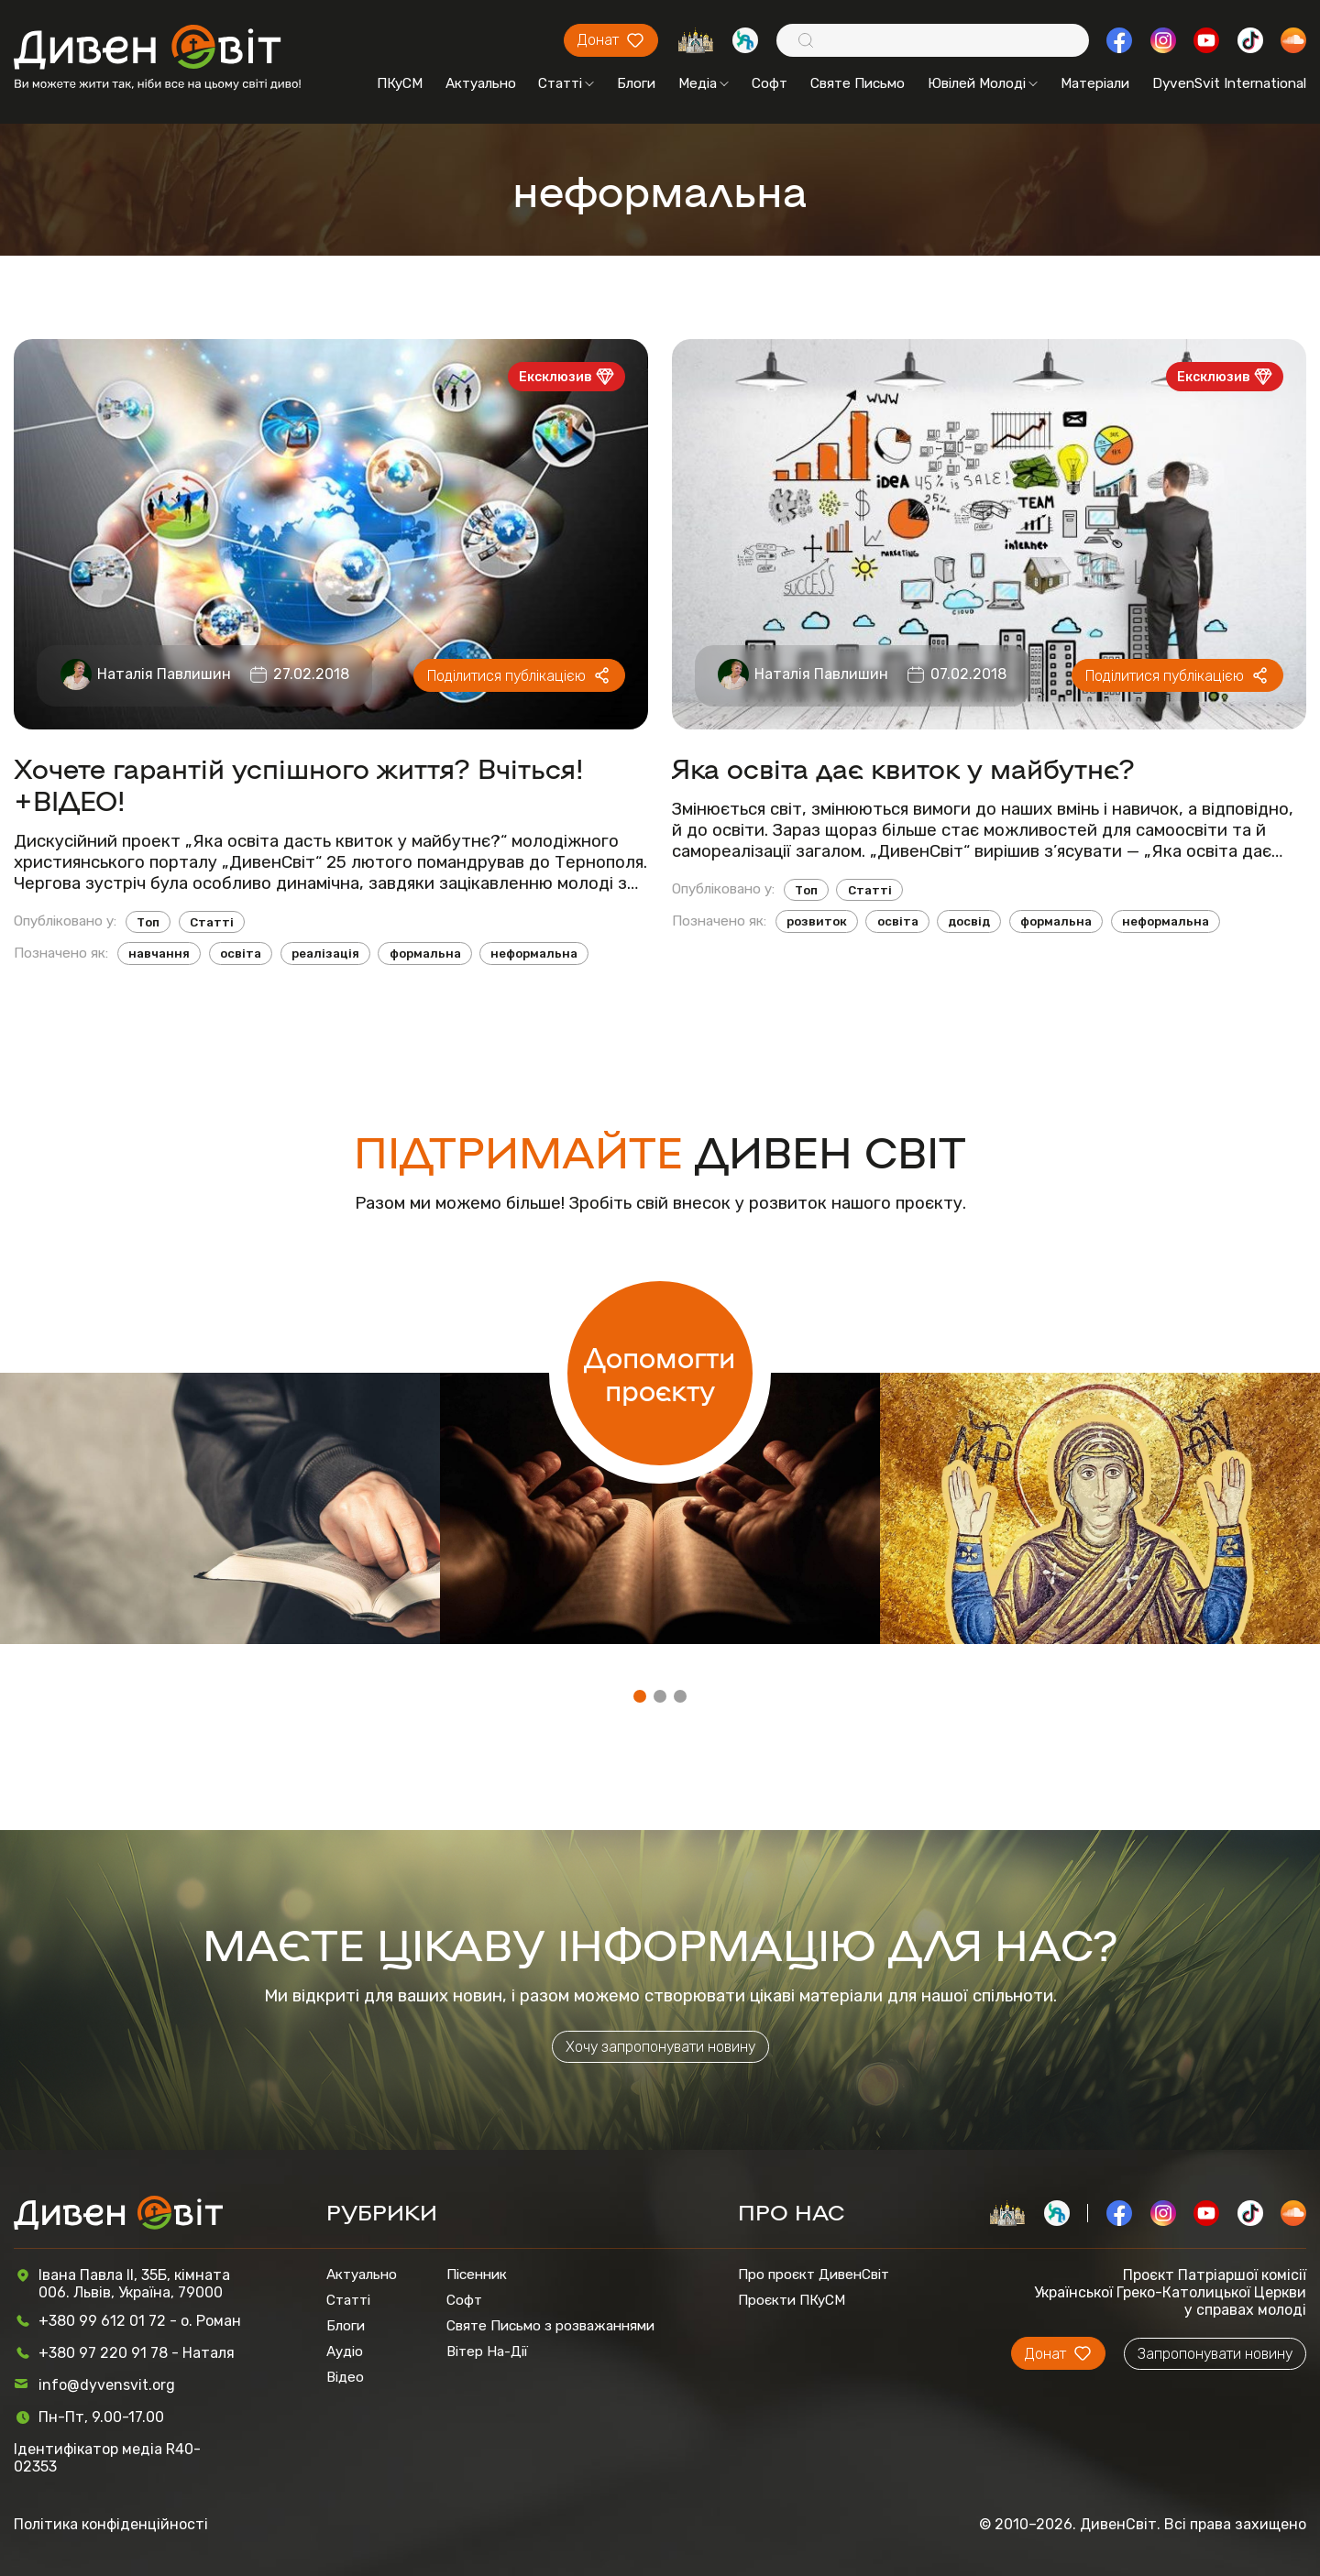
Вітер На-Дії (487, 2351)
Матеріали (1095, 83)
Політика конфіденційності (111, 2524)
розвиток (816, 921)
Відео (345, 2377)
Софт (769, 83)
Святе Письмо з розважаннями (550, 2326)
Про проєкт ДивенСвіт (813, 2274)
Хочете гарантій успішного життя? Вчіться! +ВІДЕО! (299, 783)
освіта (240, 953)
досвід (969, 921)
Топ (148, 922)
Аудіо (344, 2351)
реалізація (325, 953)
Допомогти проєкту (659, 1373)
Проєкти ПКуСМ (791, 2300)
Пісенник (476, 2274)
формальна (425, 953)
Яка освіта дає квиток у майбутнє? (903, 767)
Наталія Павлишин (164, 674)
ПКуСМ (400, 83)
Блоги (636, 83)
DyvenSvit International (1229, 83)
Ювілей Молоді (983, 83)
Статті (566, 83)
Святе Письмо (857, 83)
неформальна (534, 953)
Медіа (703, 83)
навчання (159, 953)
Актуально (481, 83)
